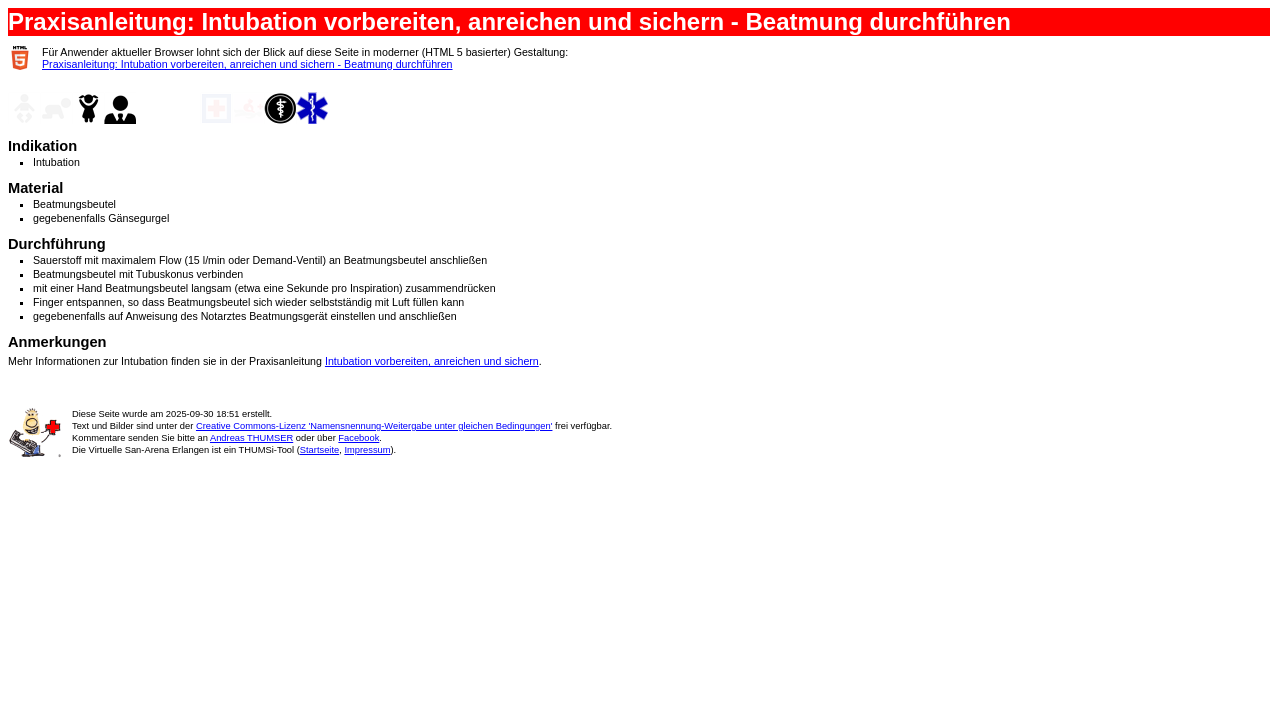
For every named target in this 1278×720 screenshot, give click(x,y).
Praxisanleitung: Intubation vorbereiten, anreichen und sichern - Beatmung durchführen (247, 64)
